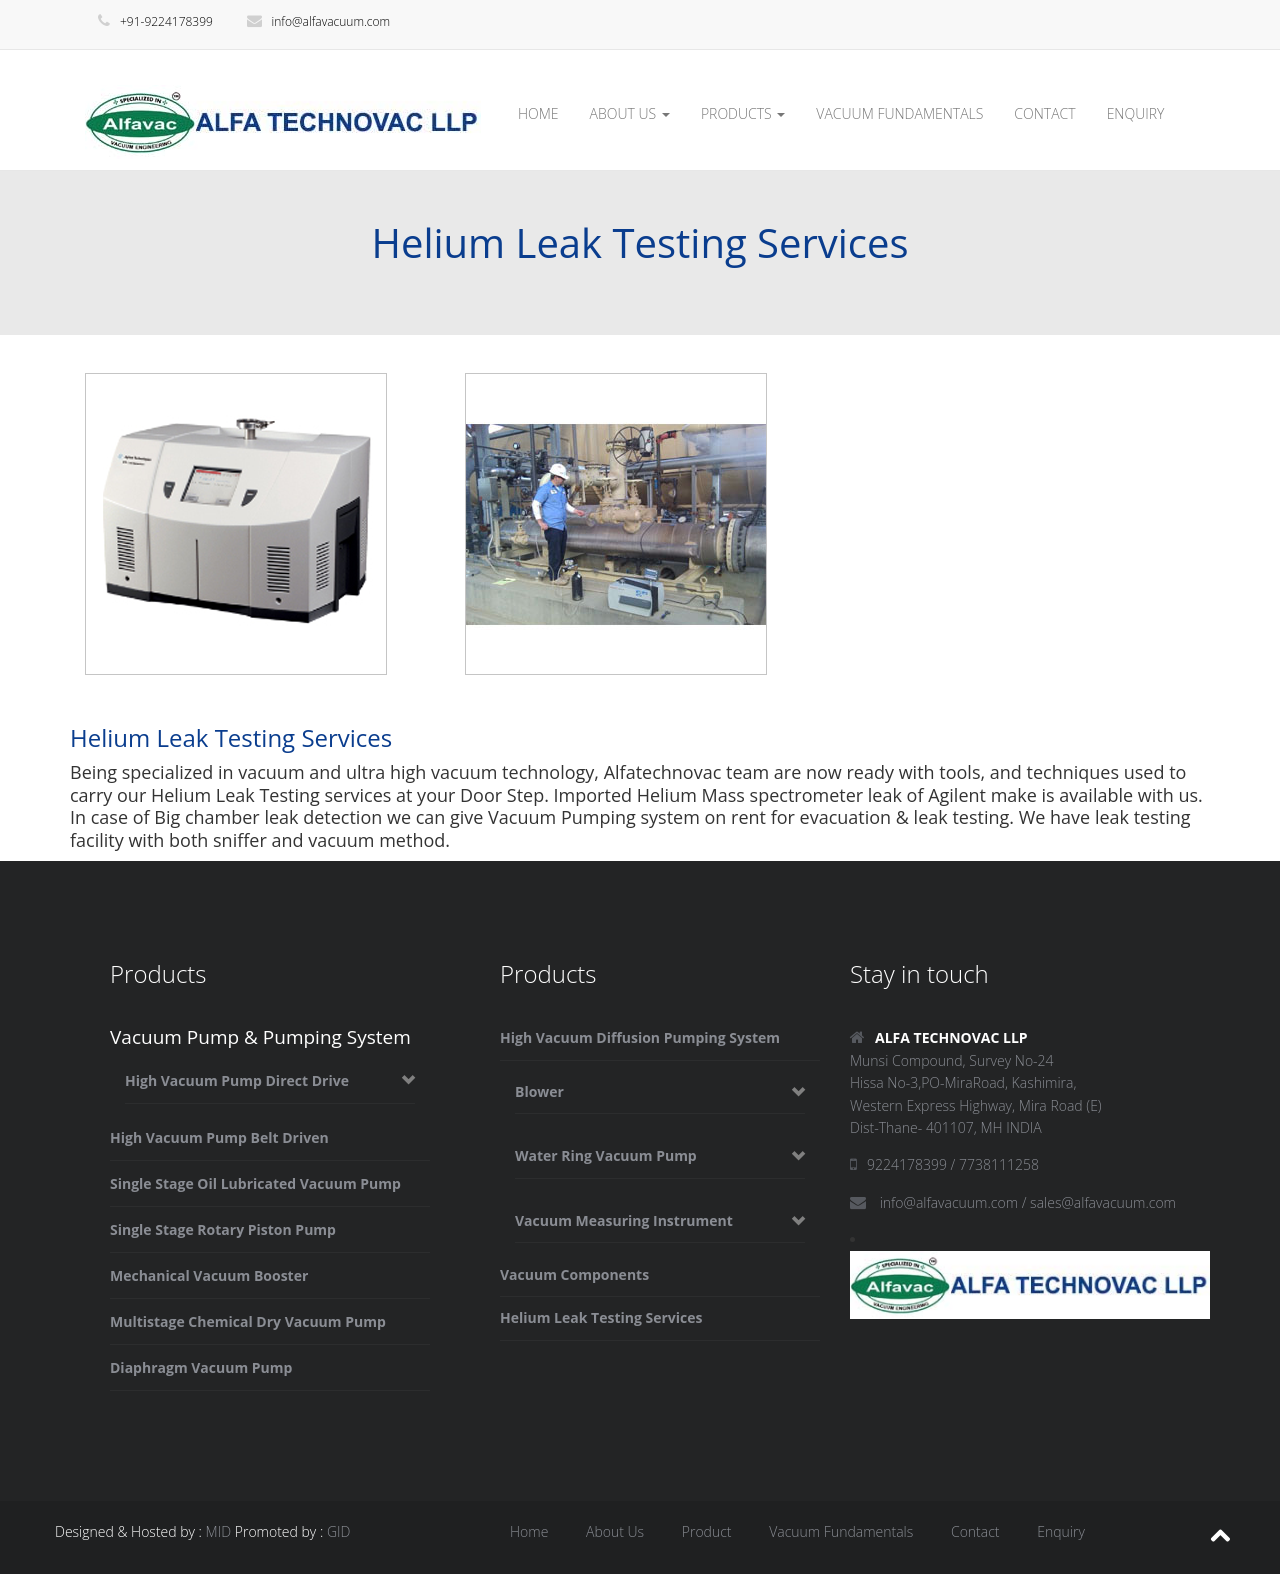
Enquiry (1061, 1531)
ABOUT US (630, 113)
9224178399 (907, 1164)
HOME (538, 113)
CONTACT (1044, 113)
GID (339, 1531)
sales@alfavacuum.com (1103, 1202)
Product (707, 1531)
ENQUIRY (1136, 113)
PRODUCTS (743, 113)
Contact (975, 1531)
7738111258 (999, 1164)
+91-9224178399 (155, 21)
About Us (615, 1531)
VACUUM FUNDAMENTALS (899, 113)
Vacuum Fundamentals (841, 1531)
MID (219, 1531)
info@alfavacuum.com (319, 21)
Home (529, 1531)
